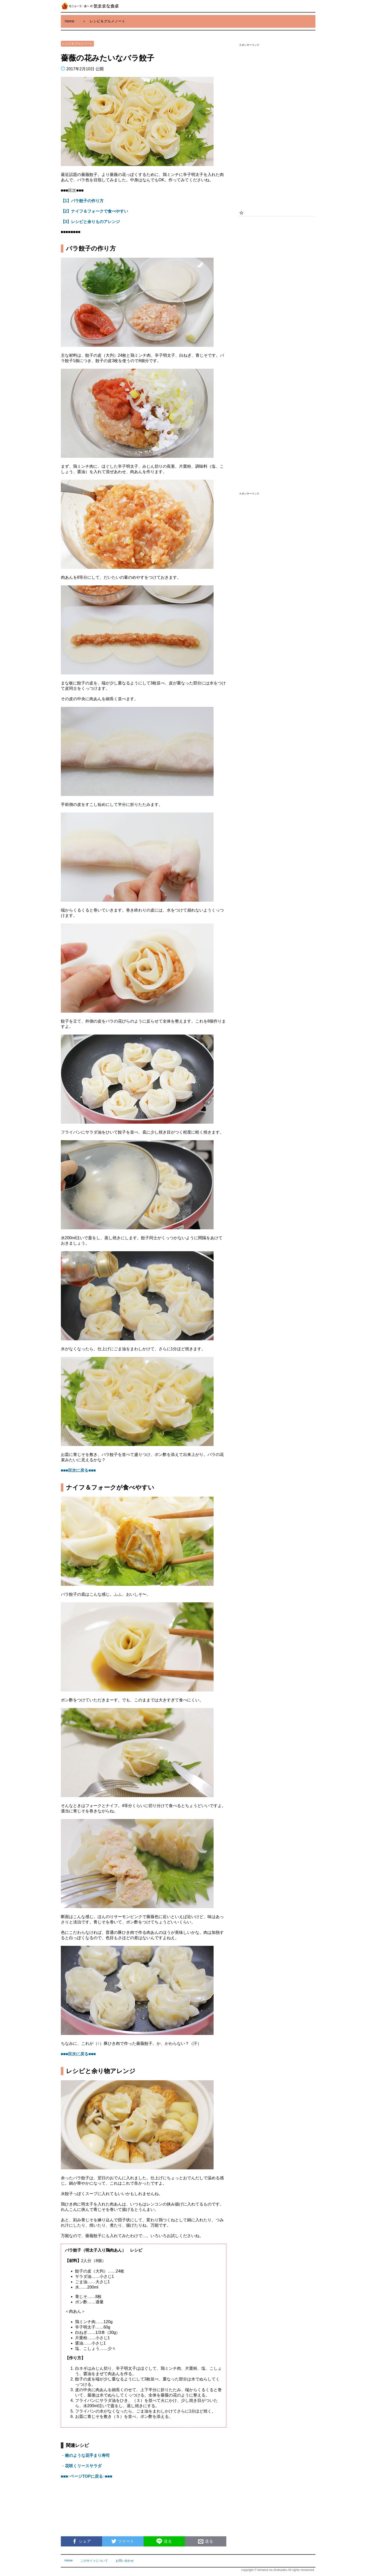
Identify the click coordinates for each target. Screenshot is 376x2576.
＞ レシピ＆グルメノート (103, 21)
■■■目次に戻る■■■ (78, 1470)
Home (69, 21)
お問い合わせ (125, 2561)
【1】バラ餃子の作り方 (82, 201)
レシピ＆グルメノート (77, 43)
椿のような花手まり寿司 (87, 2455)
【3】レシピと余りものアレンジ (90, 221)
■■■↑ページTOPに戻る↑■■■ (87, 2476)
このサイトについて (94, 2561)
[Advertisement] (277, 125)
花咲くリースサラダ (83, 2466)
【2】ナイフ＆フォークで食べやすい (94, 211)
